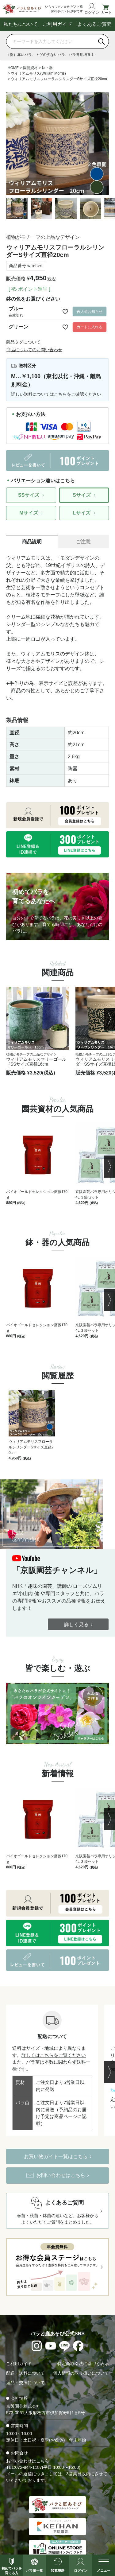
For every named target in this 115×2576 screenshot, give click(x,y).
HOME (13, 68)
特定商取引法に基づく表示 (83, 2363)
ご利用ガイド (57, 24)
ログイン (91, 12)
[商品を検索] (50, 41)
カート (106, 12)
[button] (109, 1019)
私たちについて (20, 24)
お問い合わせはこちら (27, 2460)
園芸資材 (30, 68)
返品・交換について (25, 2382)
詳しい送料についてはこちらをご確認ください (56, 394)
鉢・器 (47, 68)
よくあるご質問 (94, 24)
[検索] (101, 41)
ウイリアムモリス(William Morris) (38, 73)
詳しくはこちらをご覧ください (53, 2055)
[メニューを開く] (103, 2565)
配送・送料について (25, 2373)
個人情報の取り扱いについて (81, 2373)
